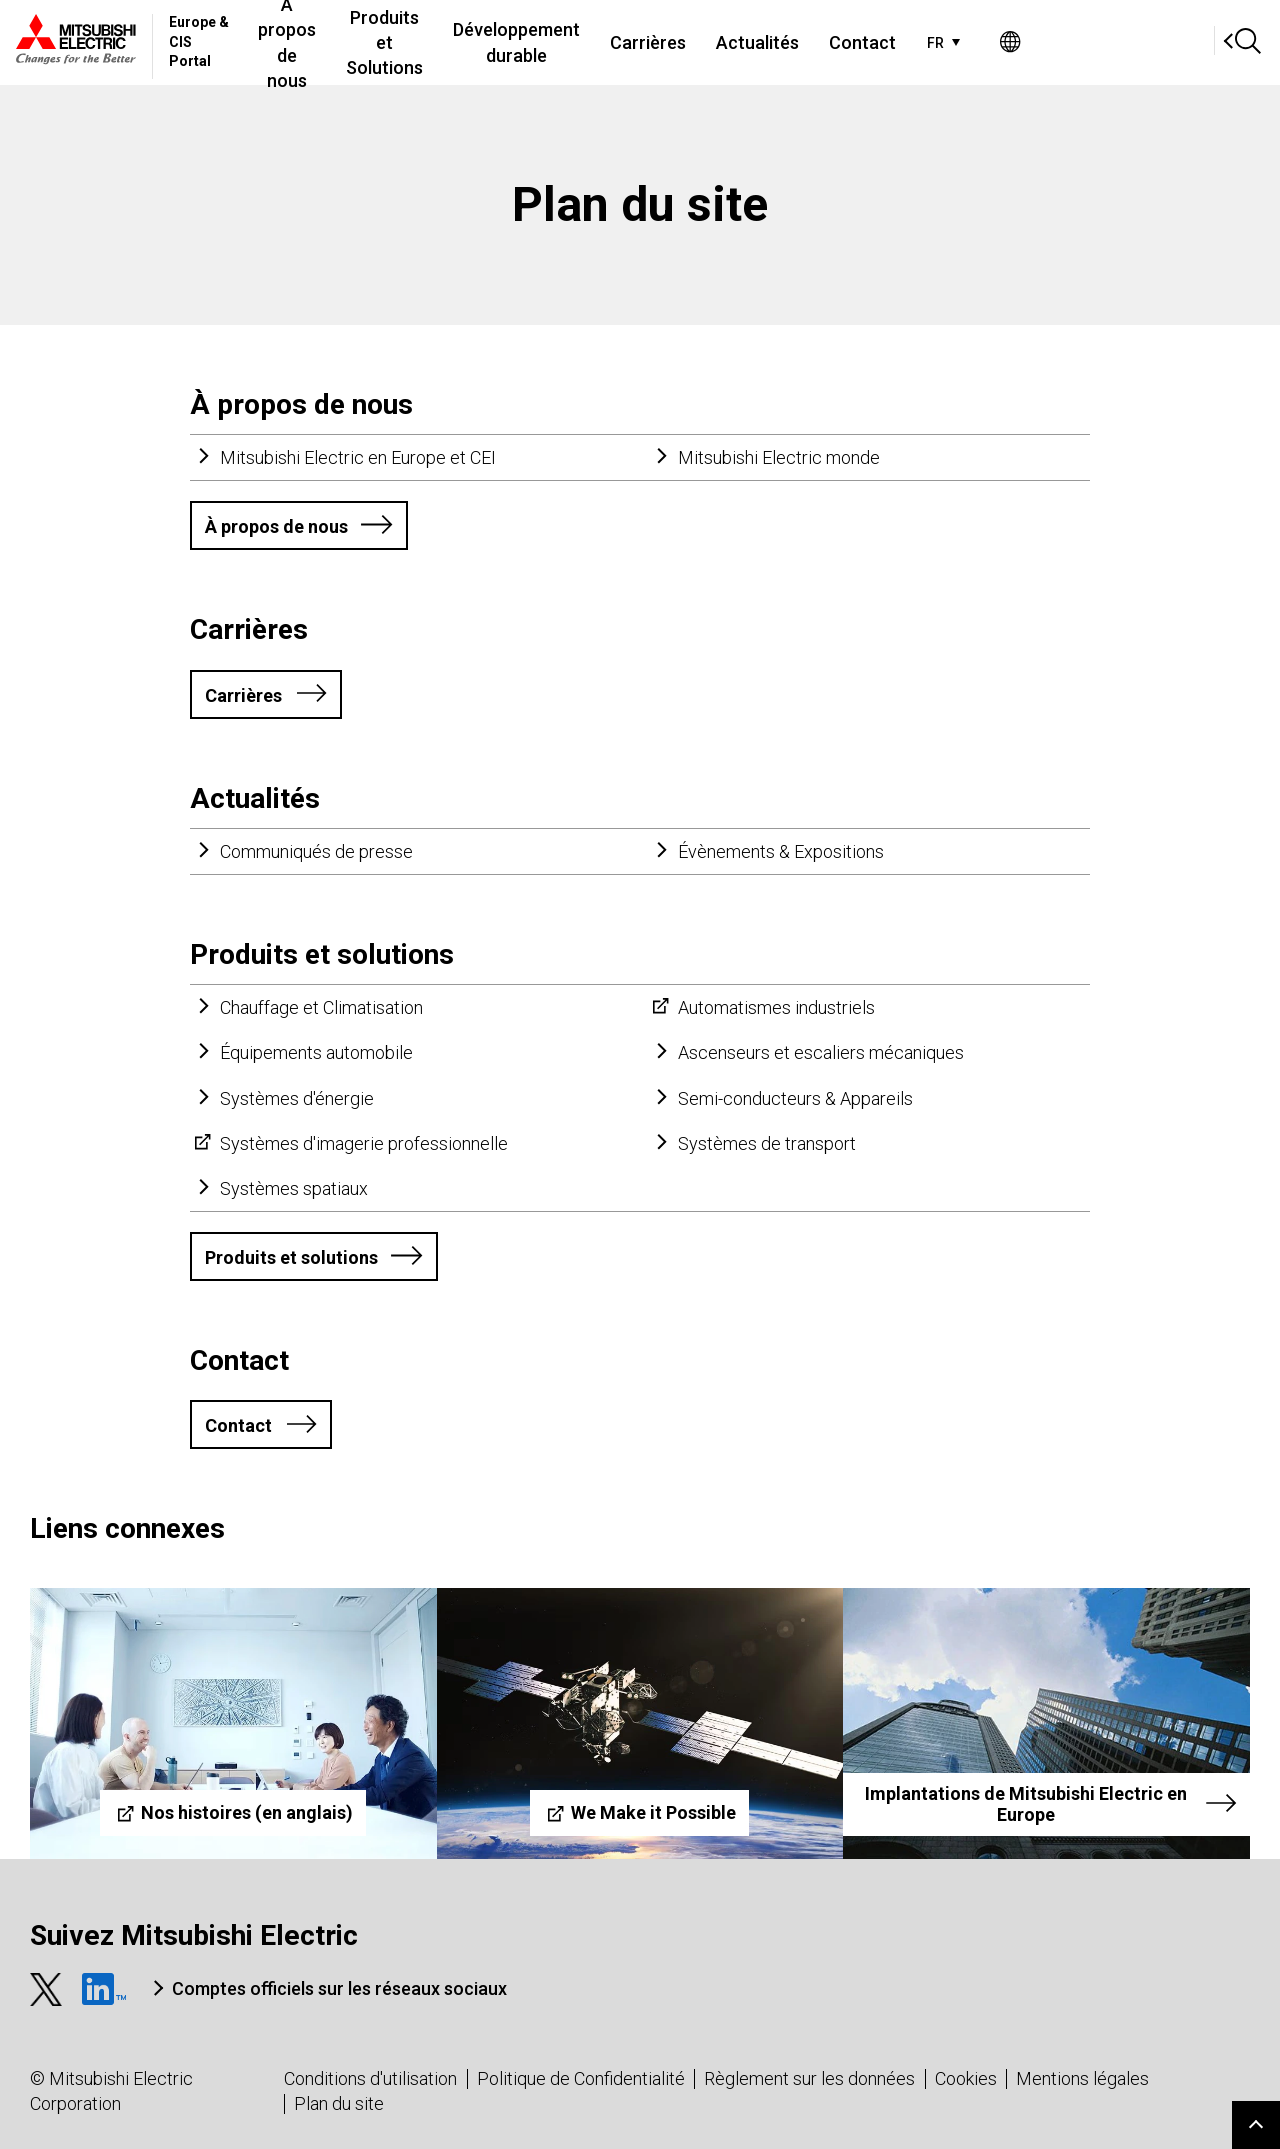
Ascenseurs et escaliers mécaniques (821, 1052)
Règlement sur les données (809, 2078)
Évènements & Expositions (781, 851)
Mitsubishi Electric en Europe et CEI (358, 457)
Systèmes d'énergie (297, 1098)
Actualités (912, 42)
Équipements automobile (316, 1052)
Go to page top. (1256, 2125)
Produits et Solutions (501, 42)
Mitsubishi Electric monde (779, 457)
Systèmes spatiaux (294, 1188)
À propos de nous (357, 42)
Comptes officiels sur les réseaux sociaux (339, 1988)
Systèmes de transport (767, 1143)
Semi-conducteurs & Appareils (795, 1098)
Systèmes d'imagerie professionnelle (364, 1143)
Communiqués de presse (316, 851)
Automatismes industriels (776, 1007)
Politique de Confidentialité (581, 2078)
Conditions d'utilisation (370, 2078)
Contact (1017, 42)
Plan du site (339, 2103)
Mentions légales (1082, 2078)
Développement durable (664, 42)
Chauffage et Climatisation (321, 1007)
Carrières (803, 42)
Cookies (966, 2078)
